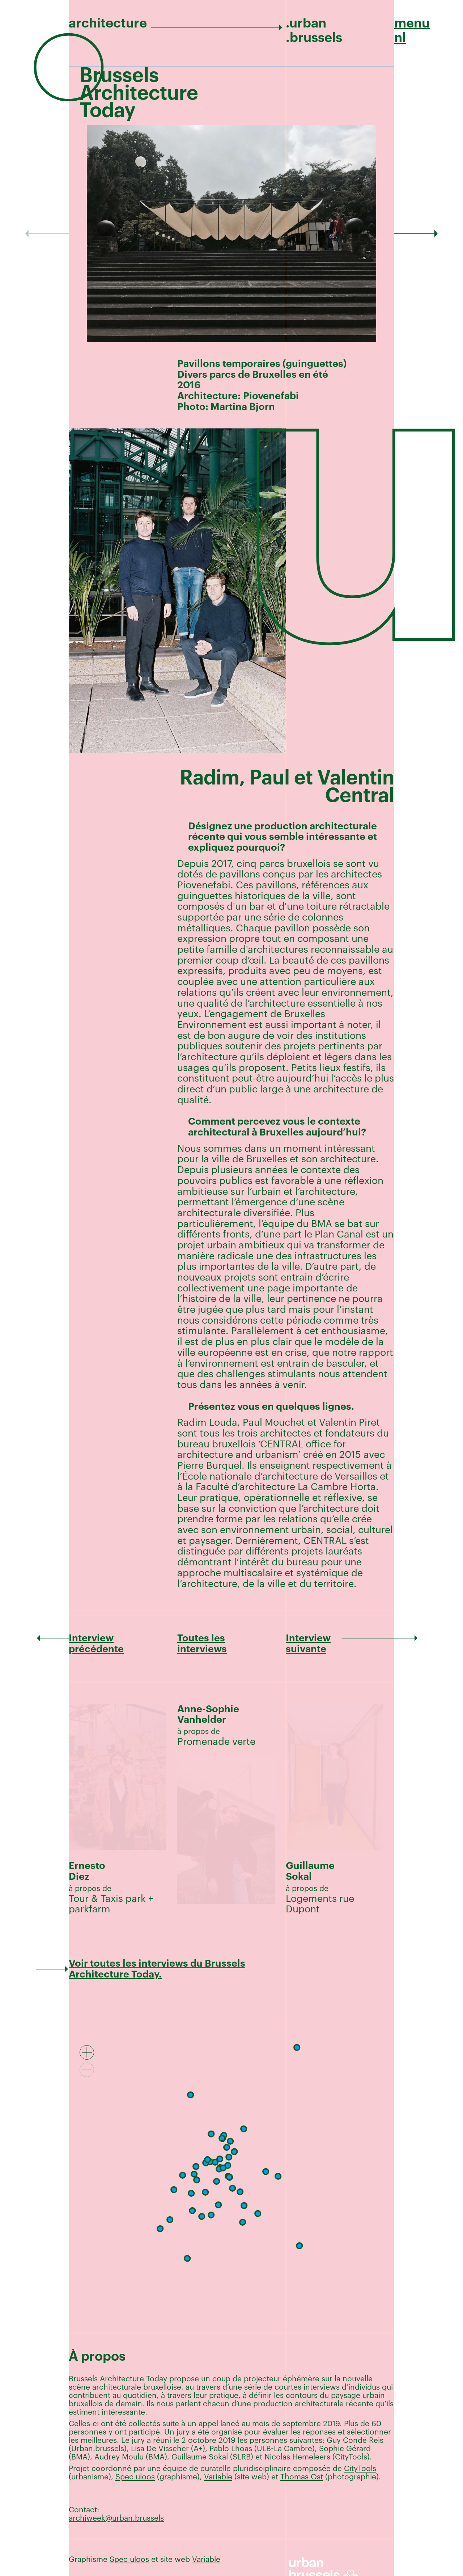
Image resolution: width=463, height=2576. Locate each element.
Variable (218, 2477)
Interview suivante (308, 1643)
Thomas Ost (301, 2477)
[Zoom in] (87, 2052)
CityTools (360, 2469)
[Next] (416, 233)
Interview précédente (96, 1643)
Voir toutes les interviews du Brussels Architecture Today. (157, 1969)
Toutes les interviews (202, 1643)
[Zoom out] (87, 2070)
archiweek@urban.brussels (116, 2518)
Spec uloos (135, 2477)
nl (400, 37)
